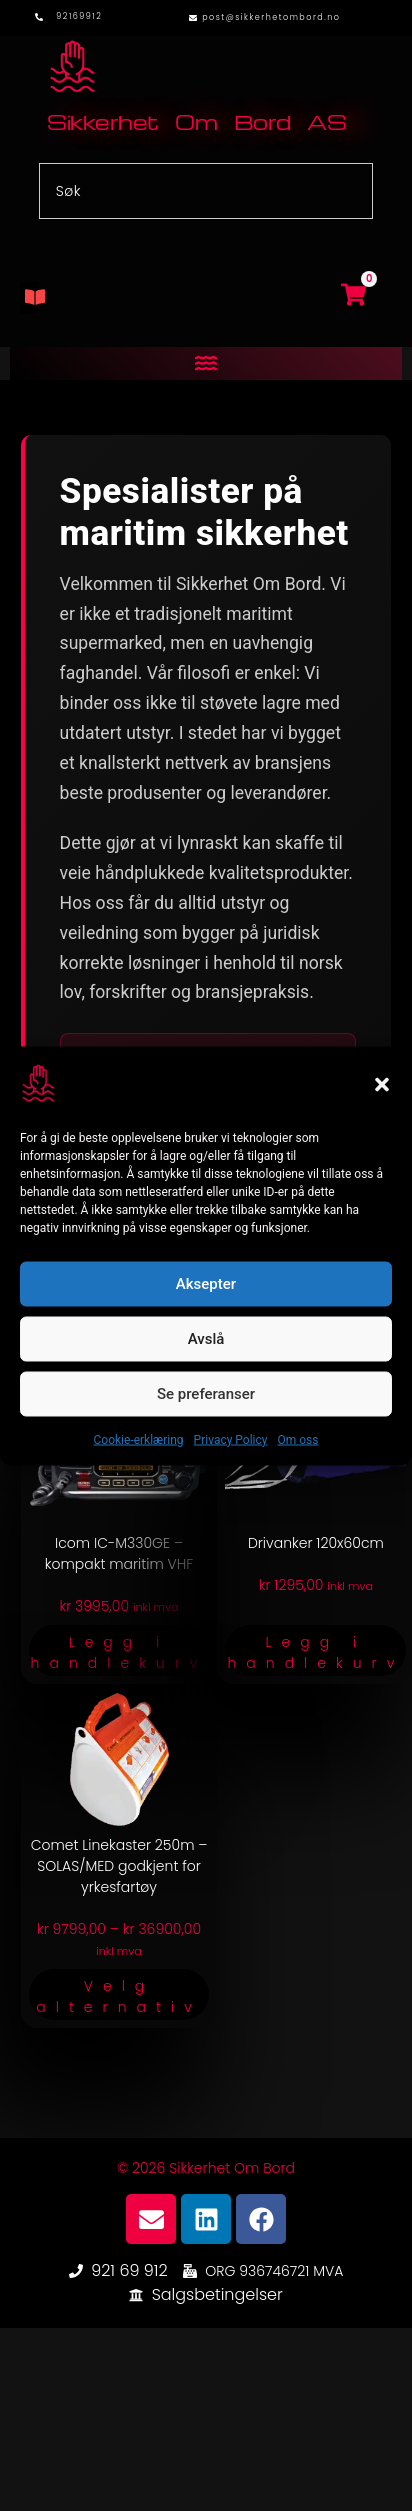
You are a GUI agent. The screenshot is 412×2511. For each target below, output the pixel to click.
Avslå (206, 1339)
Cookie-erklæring (139, 1439)
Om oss (297, 1439)
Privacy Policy (231, 1439)
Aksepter (206, 1284)
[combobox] (206, 191)
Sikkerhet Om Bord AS (196, 121)
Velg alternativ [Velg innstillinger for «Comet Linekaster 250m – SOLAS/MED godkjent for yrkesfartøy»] (119, 1996)
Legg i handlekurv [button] (119, 1652)
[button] (382, 1085)
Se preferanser (206, 1394)
